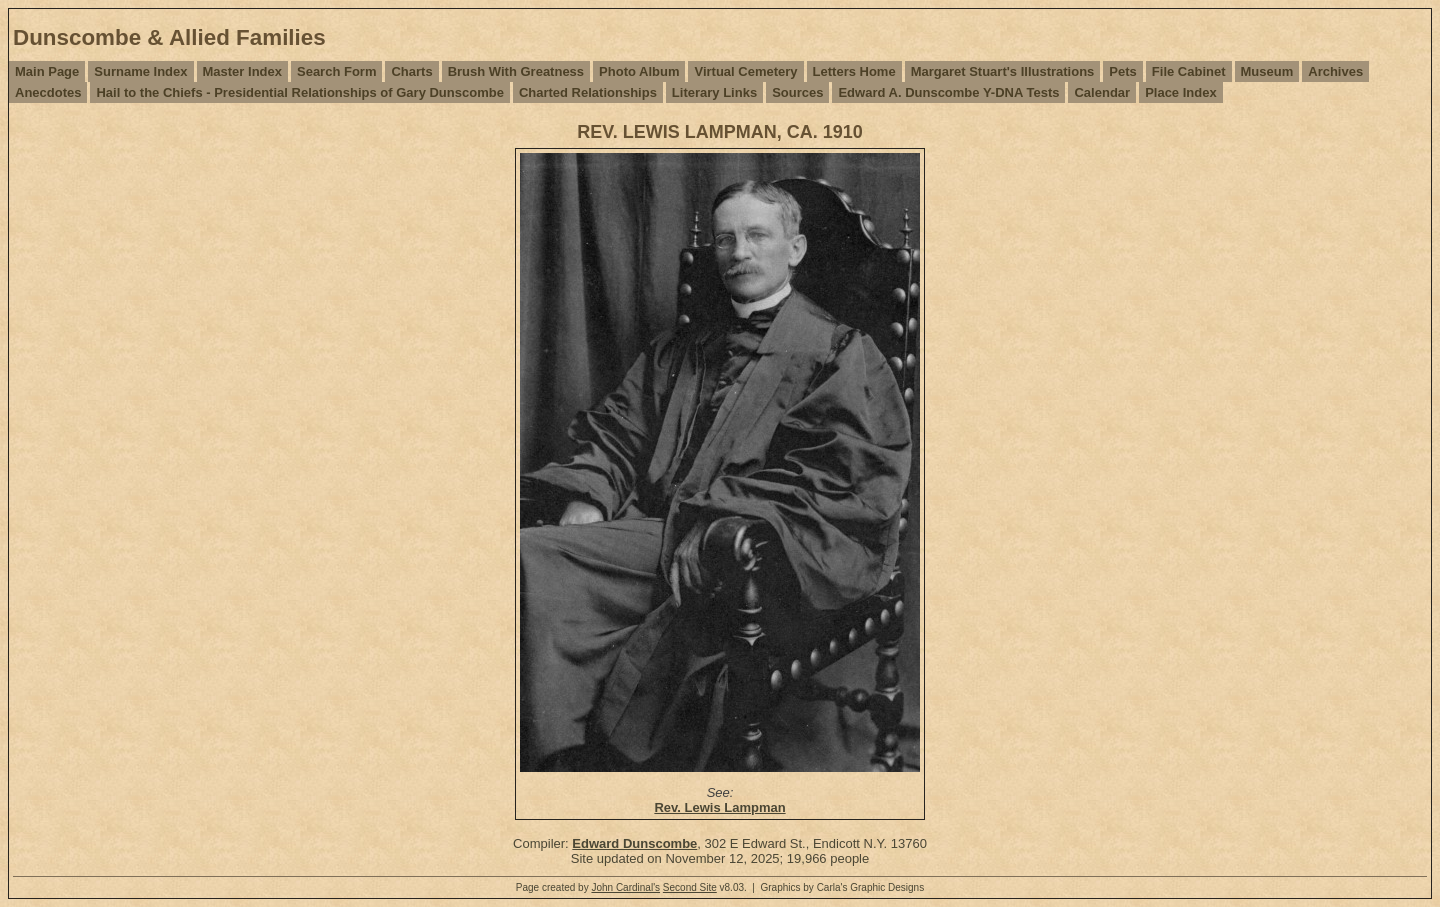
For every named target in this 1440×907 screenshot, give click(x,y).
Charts (411, 71)
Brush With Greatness (516, 71)
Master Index (242, 71)
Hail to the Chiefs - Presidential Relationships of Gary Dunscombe (299, 92)
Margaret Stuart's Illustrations (1003, 71)
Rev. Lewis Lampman (719, 807)
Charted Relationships (588, 92)
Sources (797, 92)
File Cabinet (1189, 71)
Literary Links (714, 92)
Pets (1122, 71)
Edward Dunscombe (634, 843)
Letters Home (854, 71)
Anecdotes (48, 92)
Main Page (47, 71)
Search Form (336, 71)
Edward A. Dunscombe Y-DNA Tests (948, 92)
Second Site (690, 887)
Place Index (1181, 92)
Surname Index (140, 71)
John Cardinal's (625, 887)
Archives (1335, 71)
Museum (1267, 71)
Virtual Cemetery (745, 71)
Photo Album (639, 71)
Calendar (1102, 92)
